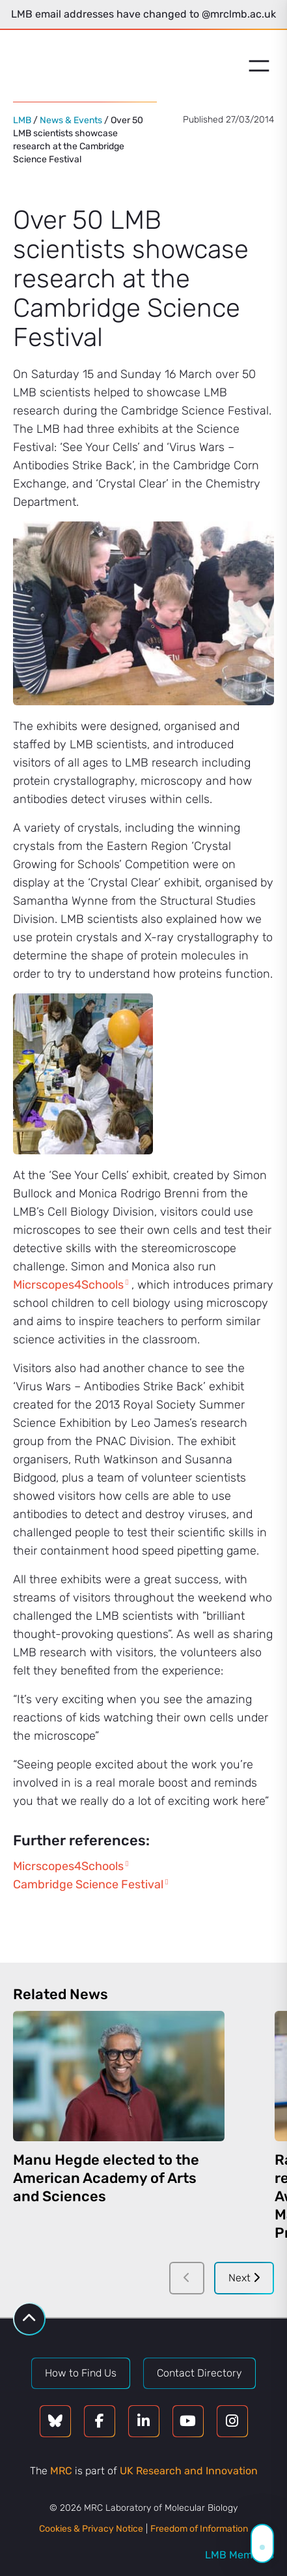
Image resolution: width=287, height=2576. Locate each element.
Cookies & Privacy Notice (91, 2528)
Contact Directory (199, 2373)
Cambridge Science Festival (88, 1884)
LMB (22, 120)
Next (244, 2278)
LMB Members (239, 2555)
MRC (61, 2471)
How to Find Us (80, 2373)
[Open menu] (259, 66)
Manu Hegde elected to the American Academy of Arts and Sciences (106, 2178)
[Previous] (187, 2278)
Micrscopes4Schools (68, 1285)
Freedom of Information (199, 2528)
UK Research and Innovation (189, 2471)
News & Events (71, 120)
